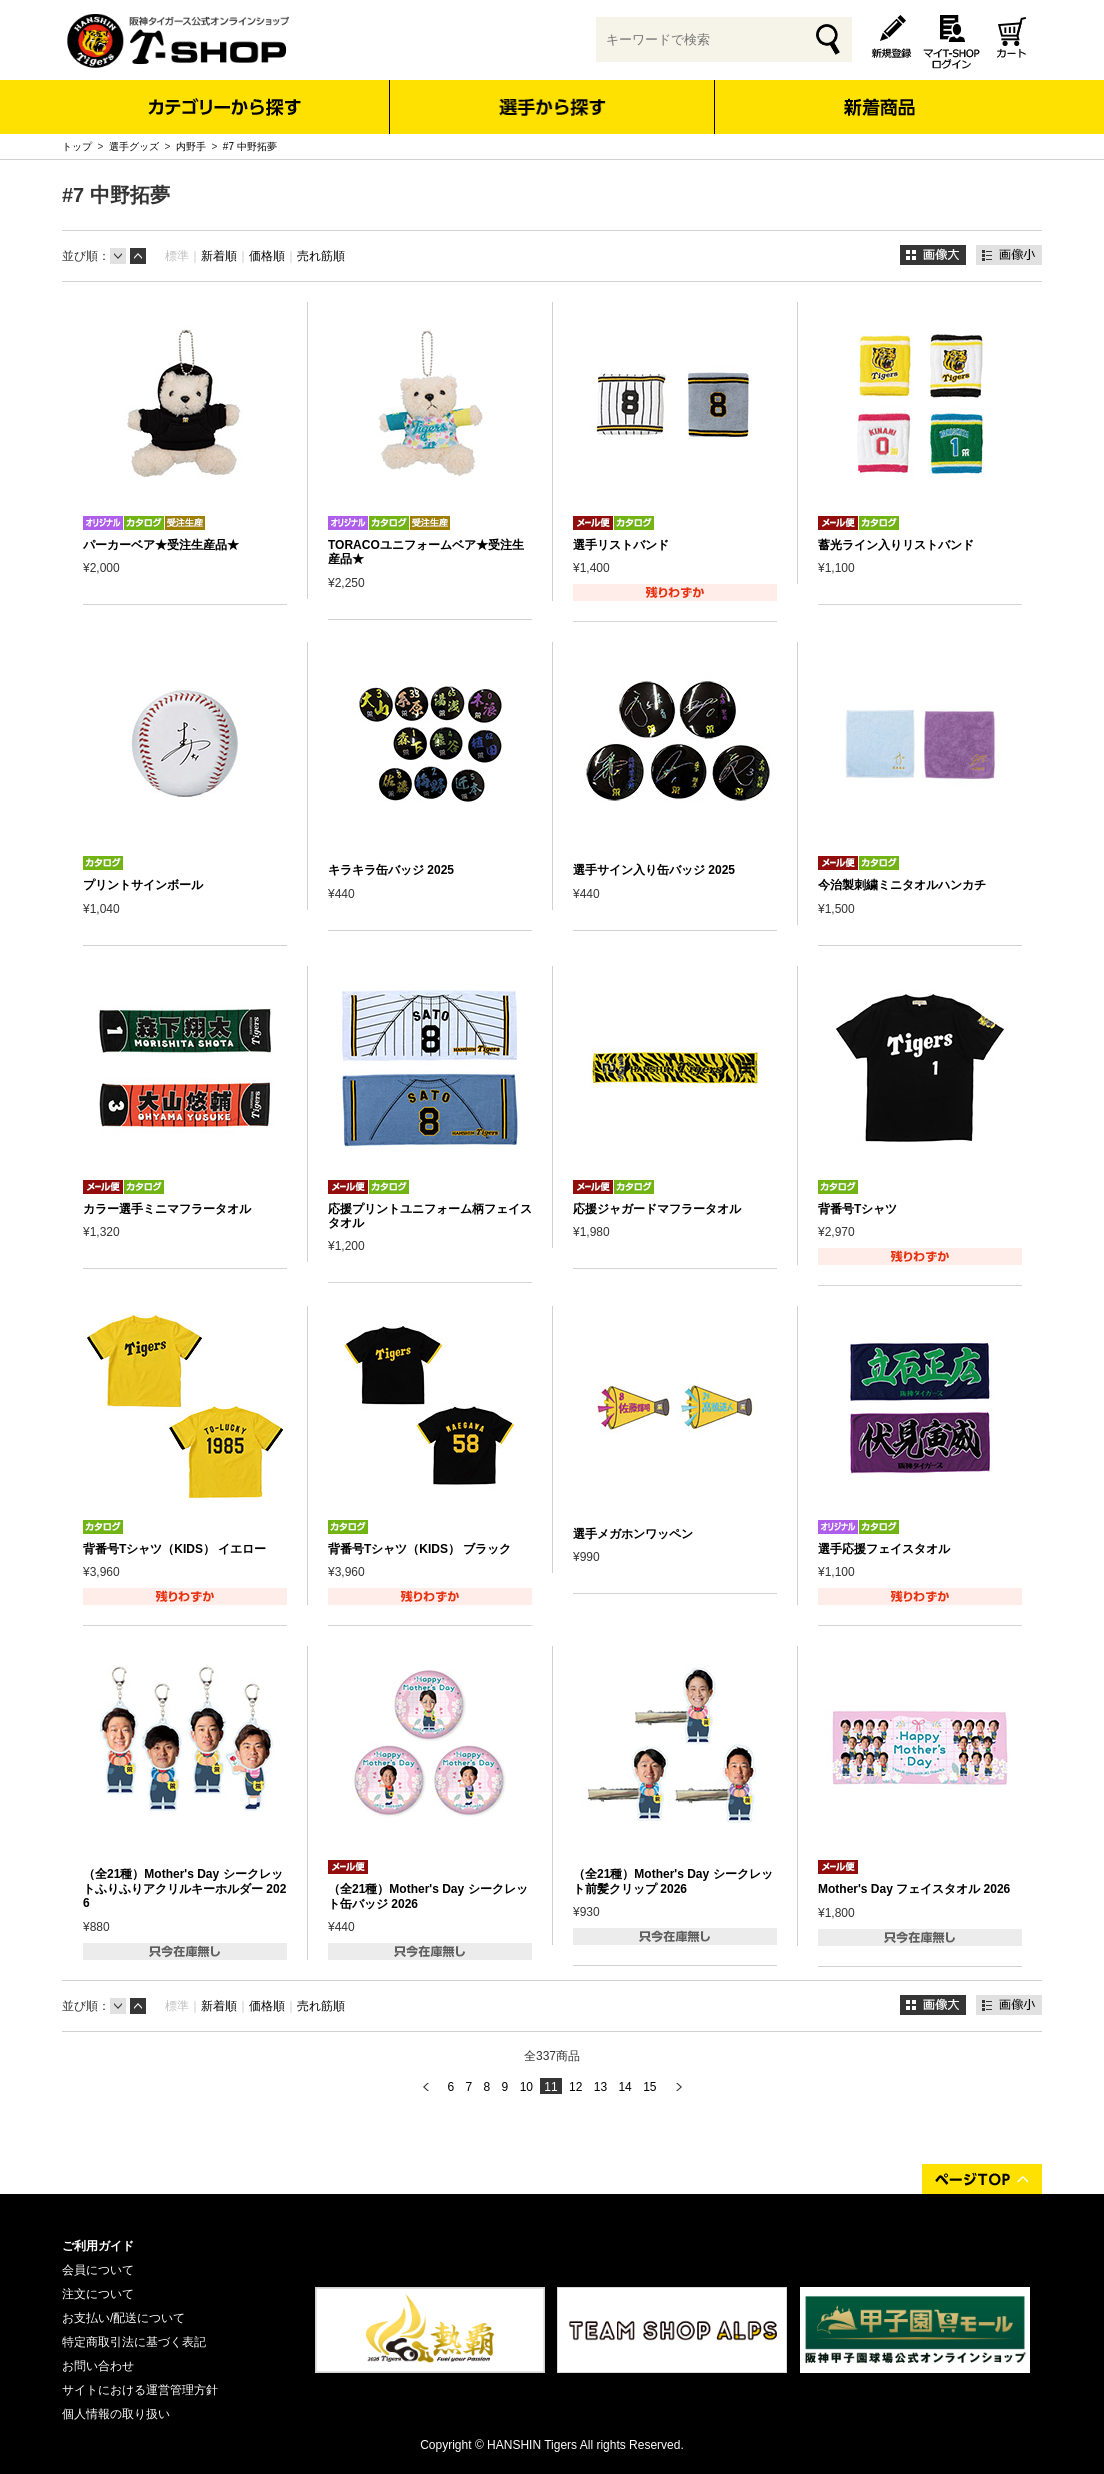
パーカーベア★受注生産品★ (161, 545)
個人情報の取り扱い (116, 2414)
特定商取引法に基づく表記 (134, 2342)
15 (649, 2087)
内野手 (191, 146)
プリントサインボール (143, 885)
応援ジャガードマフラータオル (657, 1209)
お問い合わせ (98, 2366)
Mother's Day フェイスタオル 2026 (914, 1889)
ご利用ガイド (98, 2246)
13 (600, 2087)
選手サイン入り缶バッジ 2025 (654, 870)
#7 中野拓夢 (250, 146)
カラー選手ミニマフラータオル (167, 1209)
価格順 (267, 256)
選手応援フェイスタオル (884, 1549)
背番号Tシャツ (857, 1209)
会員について (98, 2270)
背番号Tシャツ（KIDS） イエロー (174, 1549)
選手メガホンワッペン (633, 1534)
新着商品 (878, 93)
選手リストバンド (621, 545)
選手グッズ (134, 146)
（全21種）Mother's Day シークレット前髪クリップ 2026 (673, 1881)
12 (575, 2087)
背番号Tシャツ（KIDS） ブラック (419, 1549)
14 (624, 2087)
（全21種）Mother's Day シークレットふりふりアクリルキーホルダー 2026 (184, 1888)
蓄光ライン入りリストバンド (896, 545)
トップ (77, 146)
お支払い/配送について (123, 2318)
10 (526, 2087)
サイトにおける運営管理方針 (140, 2390)
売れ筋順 (321, 256)
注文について (98, 2294)
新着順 (219, 256)
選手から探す (552, 107)
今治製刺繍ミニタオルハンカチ (902, 885)
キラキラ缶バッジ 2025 (391, 870)
